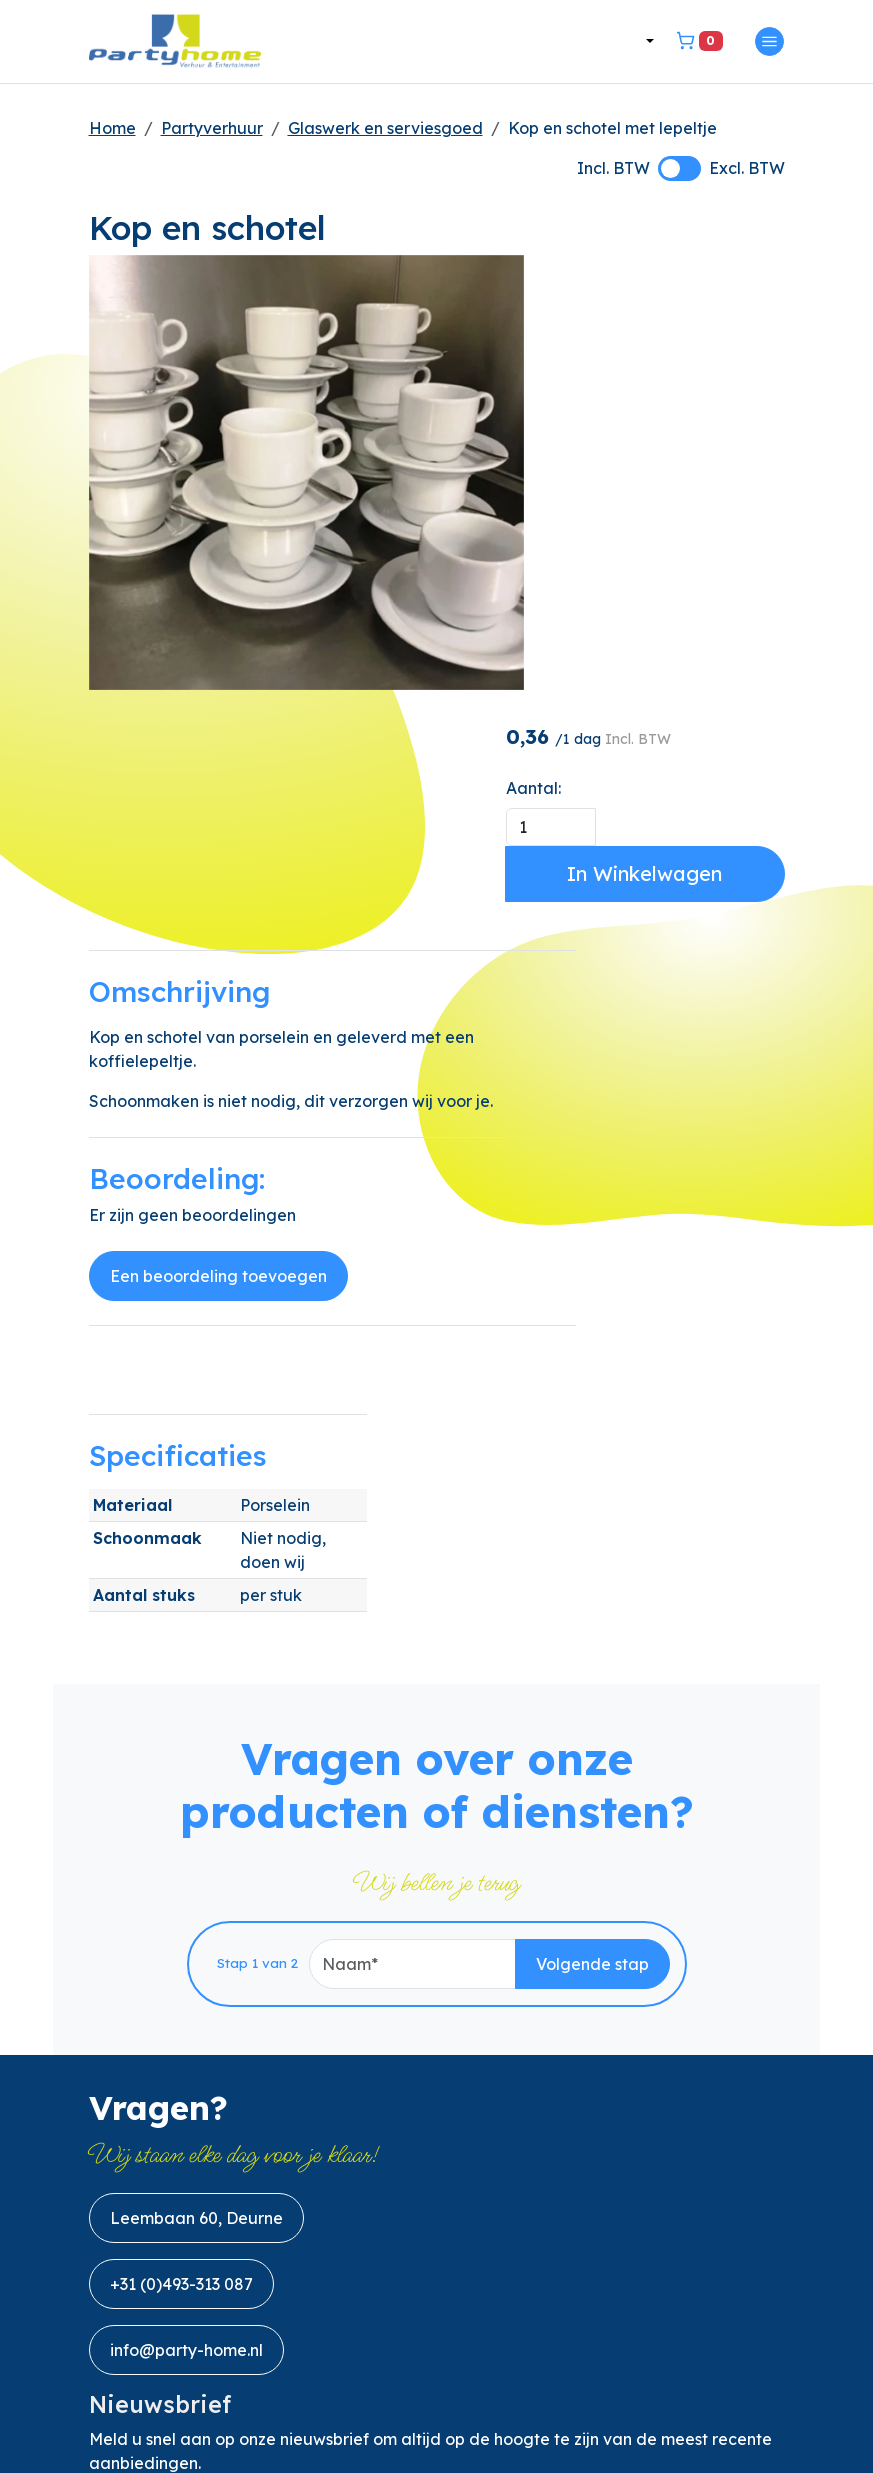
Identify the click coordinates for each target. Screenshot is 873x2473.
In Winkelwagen (673, 426)
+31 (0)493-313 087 (181, 1769)
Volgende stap (592, 1445)
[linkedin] (201, 2374)
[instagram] (249, 2374)
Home (112, 130)
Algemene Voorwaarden (184, 2192)
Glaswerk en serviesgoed (385, 130)
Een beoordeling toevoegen (218, 1011)
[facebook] (105, 2374)
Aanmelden (710, 2009)
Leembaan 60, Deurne (196, 1703)
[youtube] (153, 2374)
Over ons (123, 2136)
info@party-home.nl (186, 1835)
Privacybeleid (142, 2248)
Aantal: (590, 341)
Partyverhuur (212, 130)
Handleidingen (147, 2304)
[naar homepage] (179, 42)
